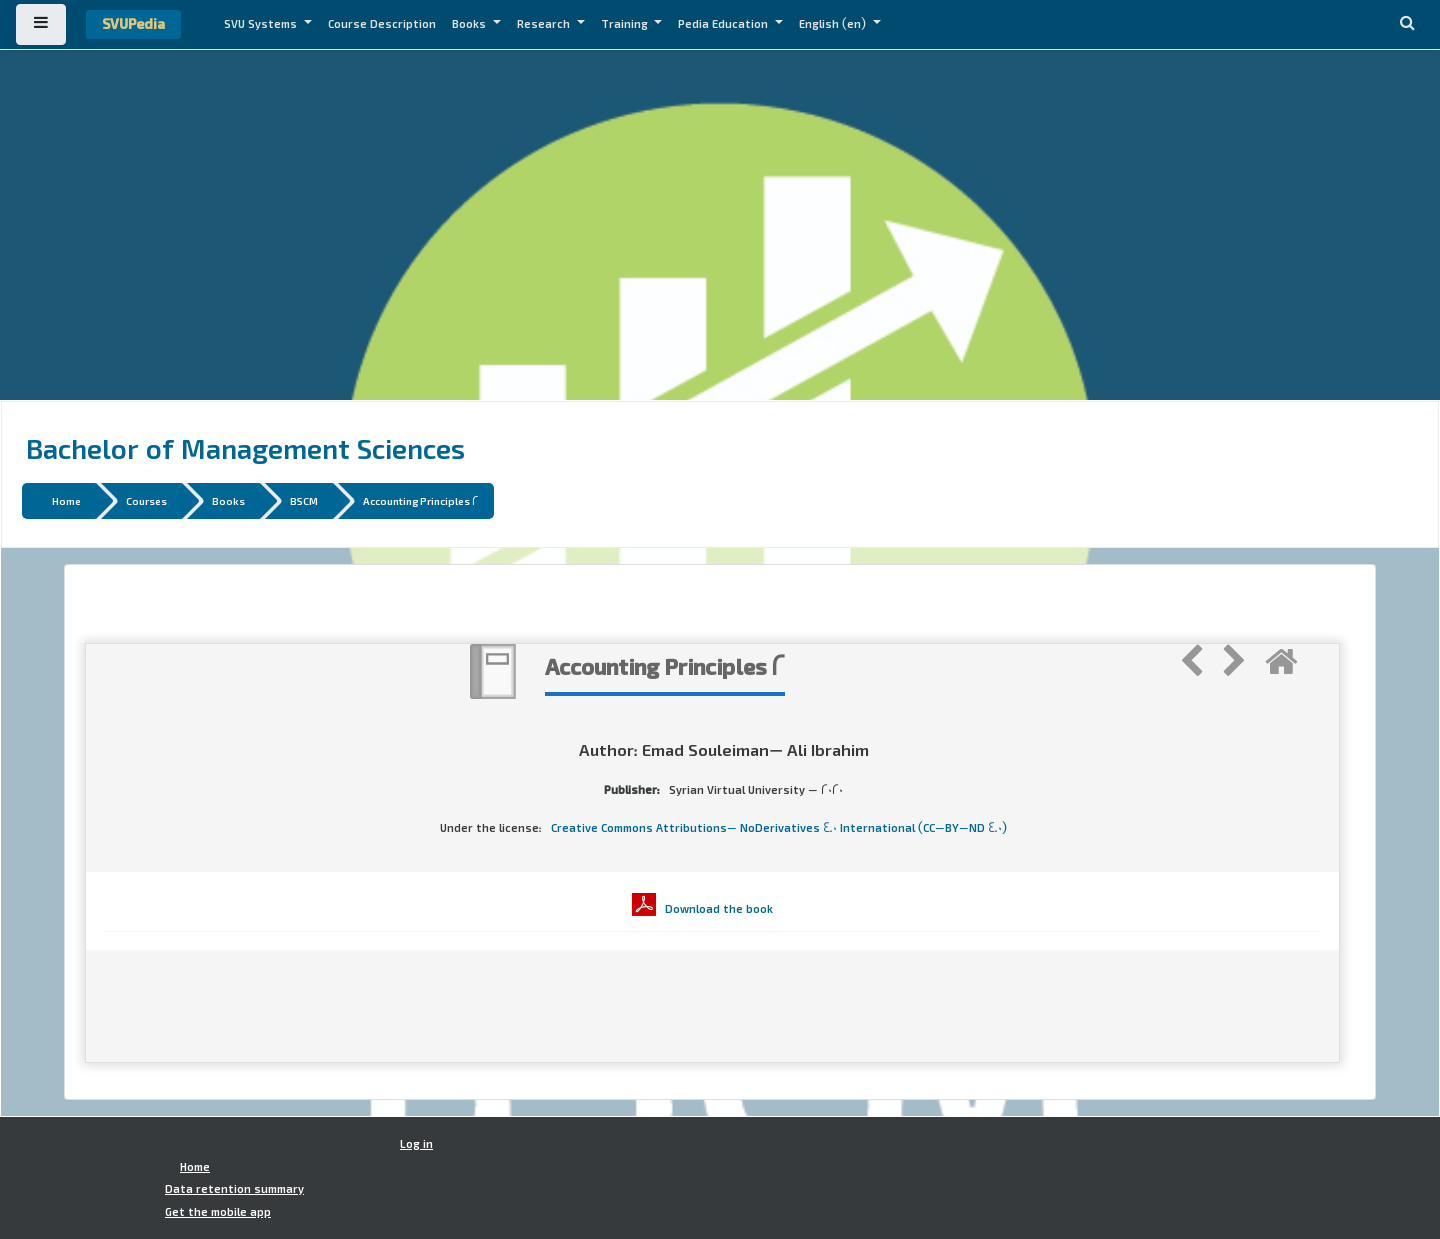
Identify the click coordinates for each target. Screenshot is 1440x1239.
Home (66, 500)
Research (545, 24)
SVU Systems (262, 24)
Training (626, 24)
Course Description (382, 24)
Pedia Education (724, 24)
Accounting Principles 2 (421, 500)
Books (470, 24)
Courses (146, 500)
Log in (416, 1144)
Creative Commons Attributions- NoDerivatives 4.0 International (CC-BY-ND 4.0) (779, 828)
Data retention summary (234, 1189)
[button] (1407, 24)
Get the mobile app (218, 1212)
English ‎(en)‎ (834, 24)
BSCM (304, 500)
